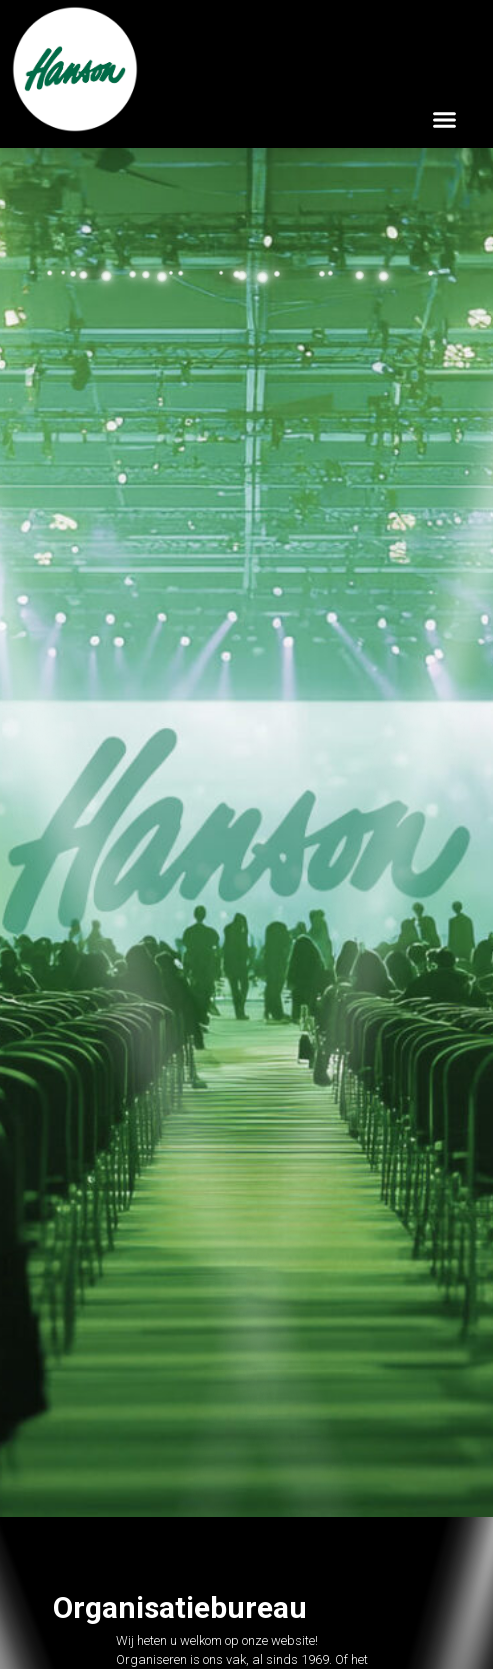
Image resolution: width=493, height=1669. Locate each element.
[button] (445, 119)
